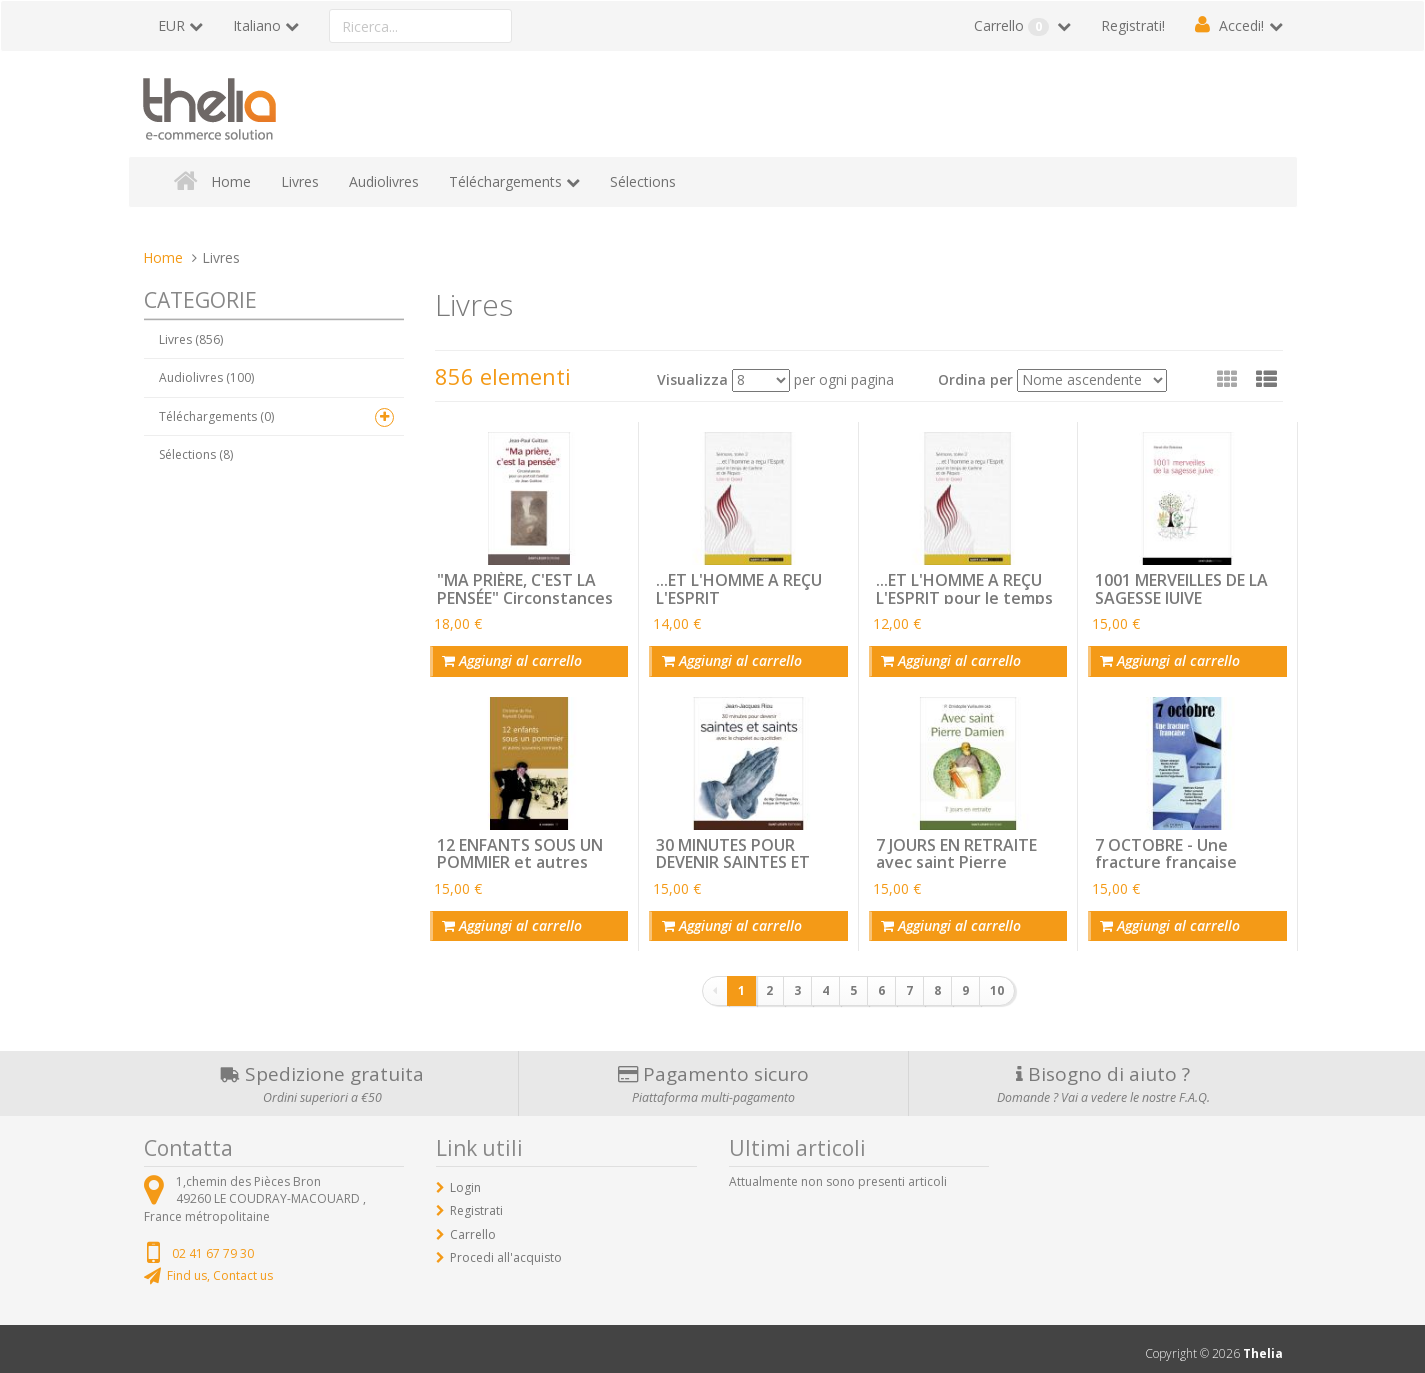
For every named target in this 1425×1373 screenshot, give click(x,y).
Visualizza (692, 379)
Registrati (476, 1201)
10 (997, 981)
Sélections (643, 181)
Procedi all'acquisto (506, 1247)
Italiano (257, 25)
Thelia (1263, 1344)
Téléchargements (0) (216, 416)
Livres (300, 181)
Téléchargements (505, 181)
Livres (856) (191, 339)
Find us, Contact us (220, 1265)
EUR (171, 25)
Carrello (1013, 26)
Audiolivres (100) (206, 377)
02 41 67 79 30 (213, 1243)
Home (231, 181)
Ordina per (975, 379)
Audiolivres (384, 181)
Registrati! (1133, 25)
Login (465, 1178)
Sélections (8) (196, 454)
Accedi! (1241, 25)
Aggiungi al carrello (508, 658)
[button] (1266, 379)
